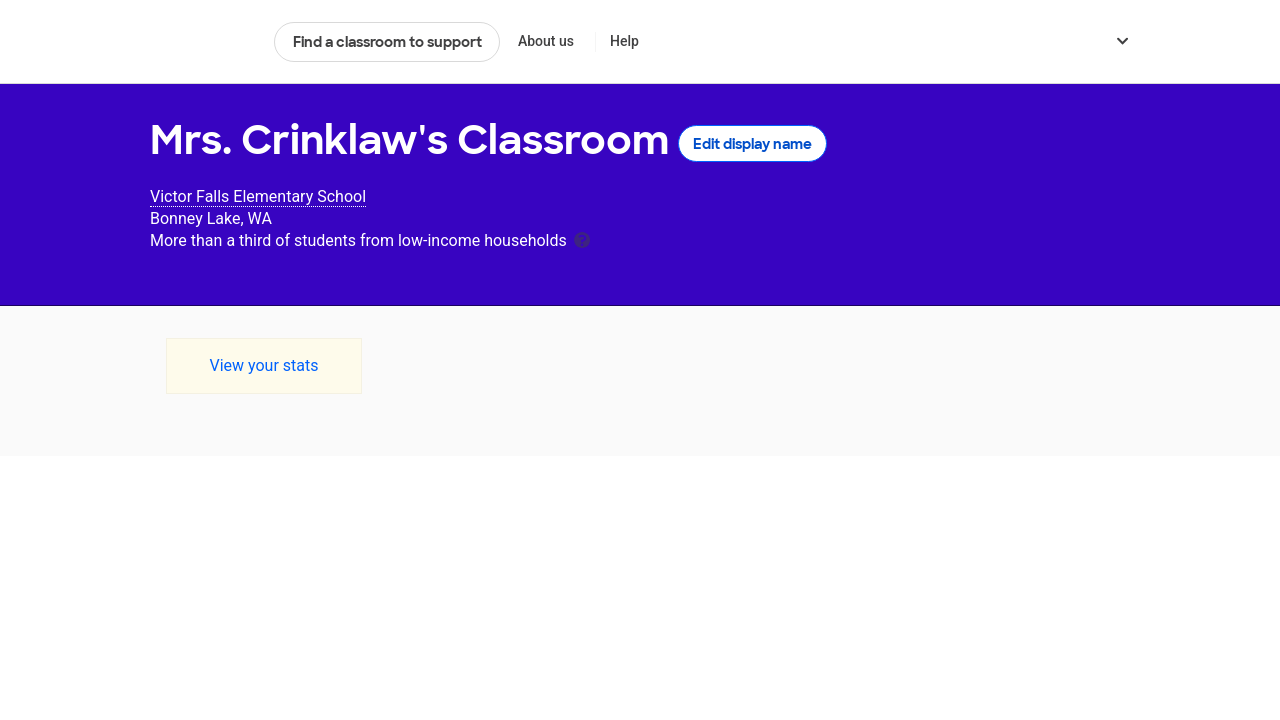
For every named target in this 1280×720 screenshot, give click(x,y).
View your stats (263, 365)
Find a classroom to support (387, 42)
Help (624, 41)
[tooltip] (582, 238)
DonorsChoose (203, 42)
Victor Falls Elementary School (258, 196)
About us (546, 41)
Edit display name (752, 144)
